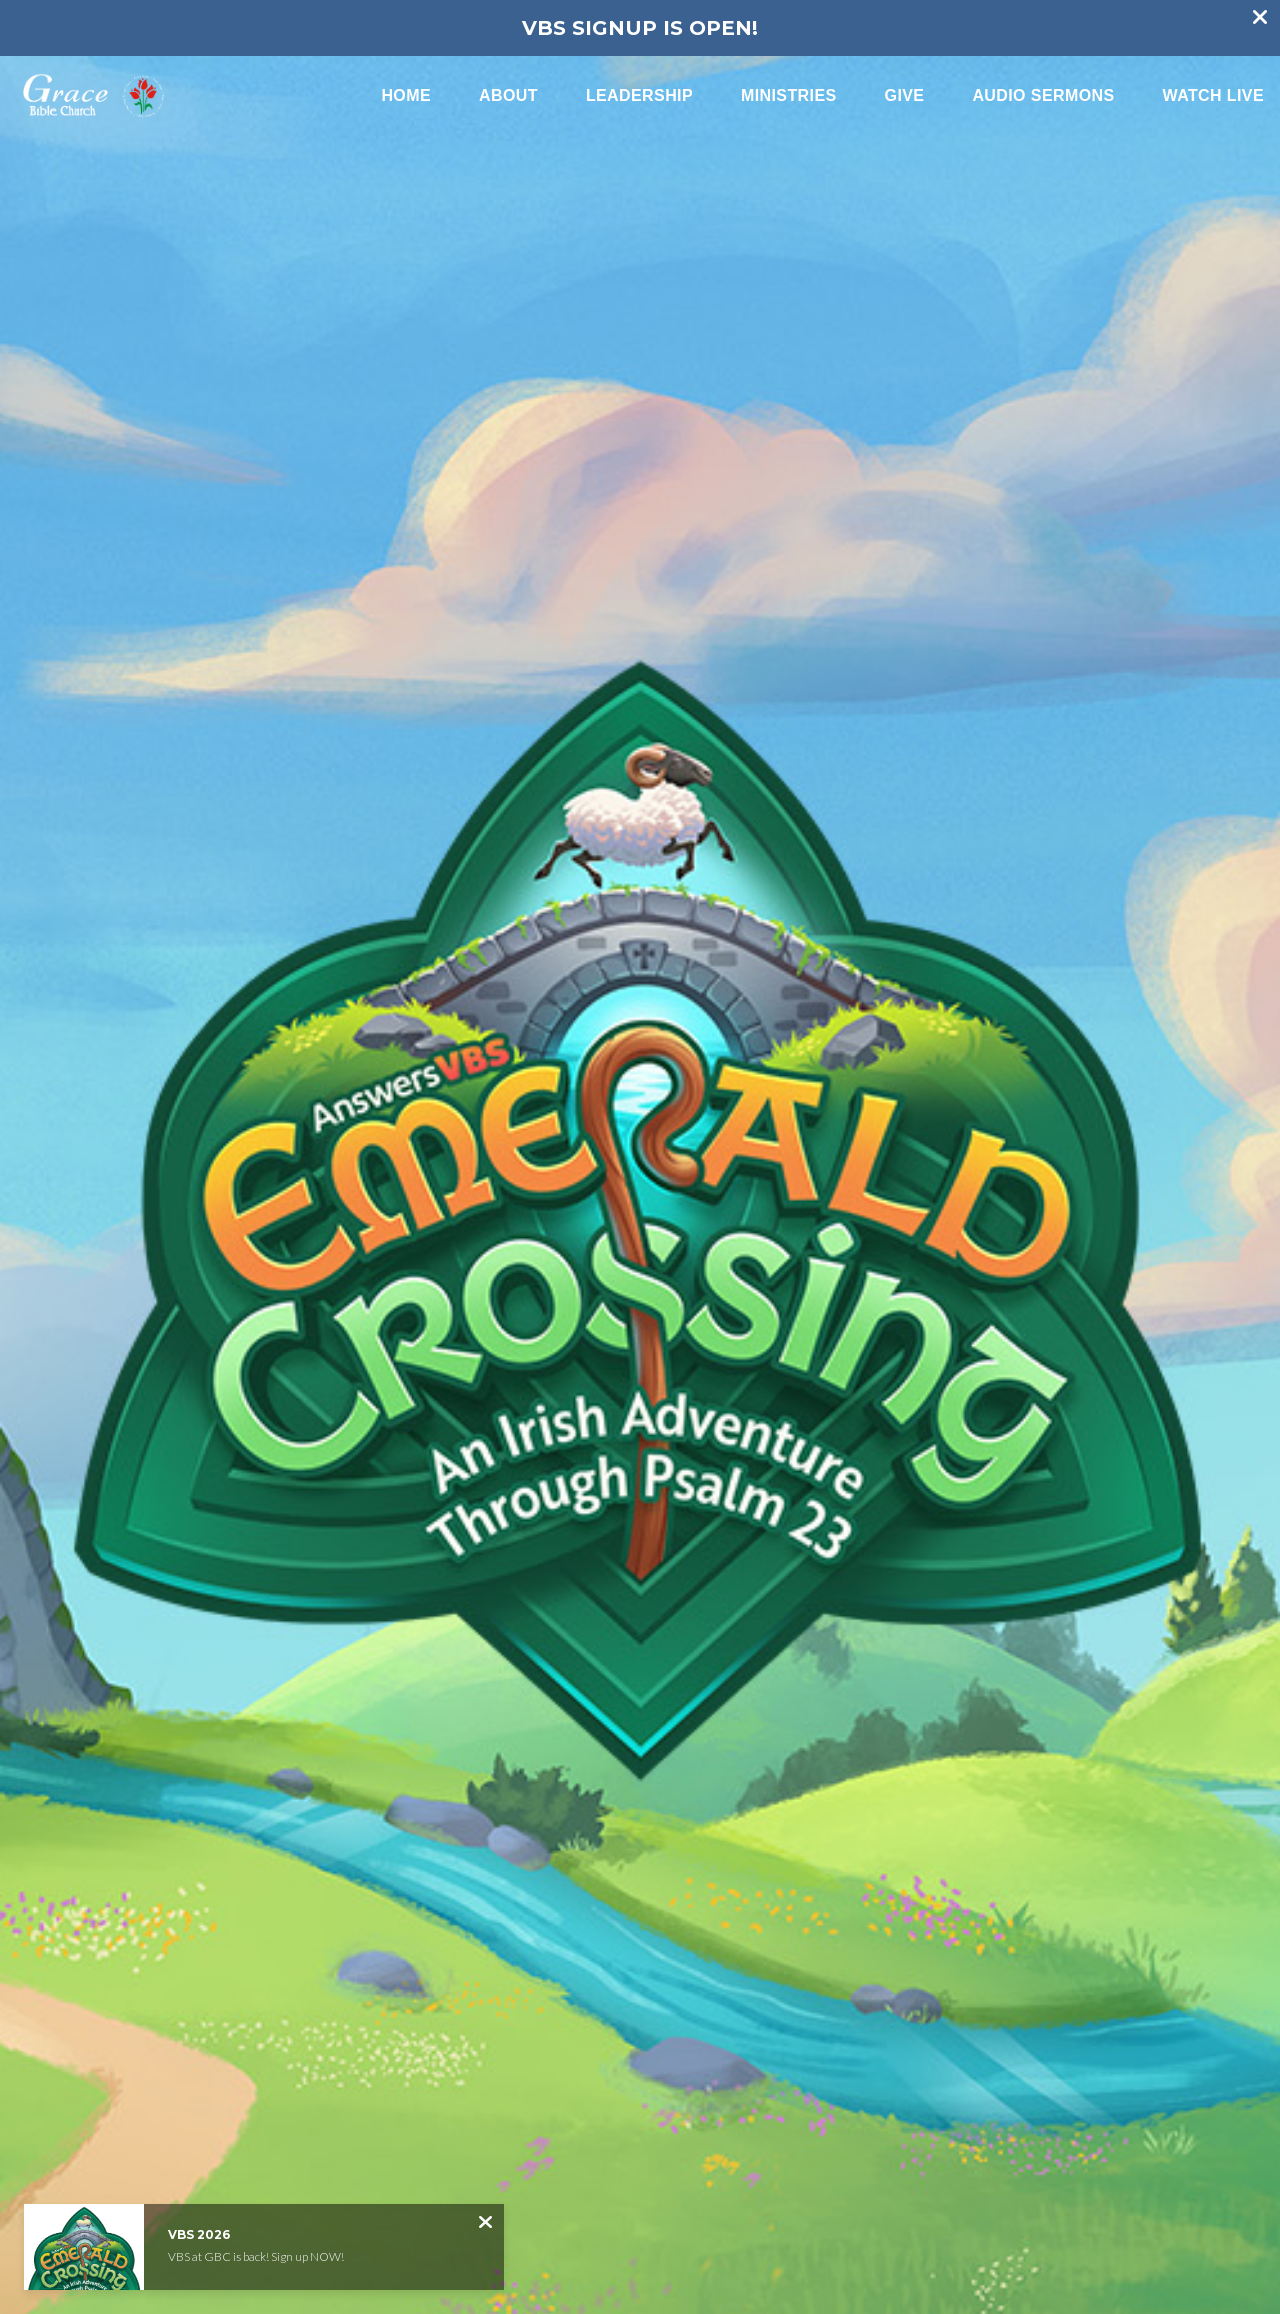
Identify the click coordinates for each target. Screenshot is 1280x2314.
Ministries (789, 96)
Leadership (639, 96)
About (508, 96)
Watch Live (1213, 96)
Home (406, 96)
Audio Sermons (1043, 96)
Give (905, 96)
